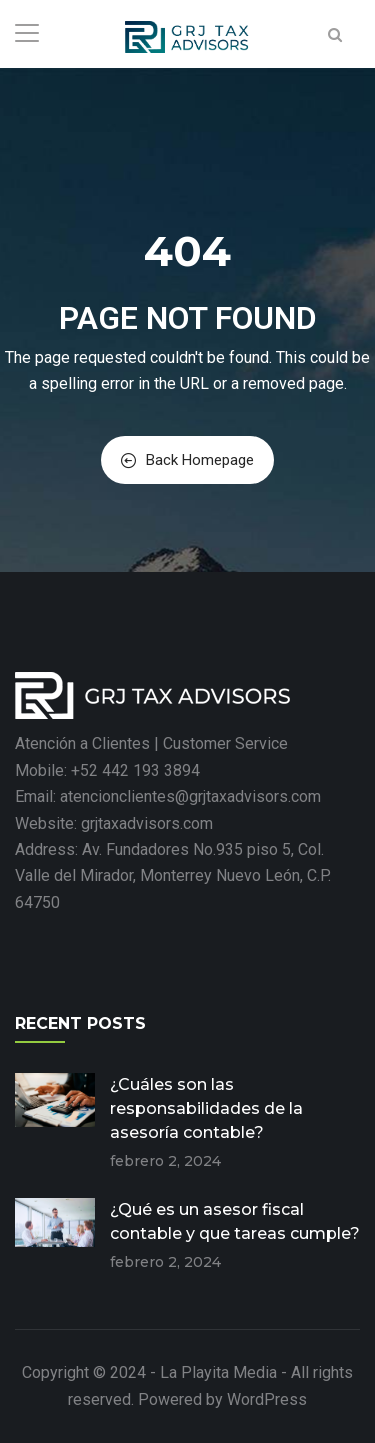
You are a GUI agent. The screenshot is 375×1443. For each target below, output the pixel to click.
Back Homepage (187, 460)
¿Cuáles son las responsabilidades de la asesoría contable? (206, 1108)
